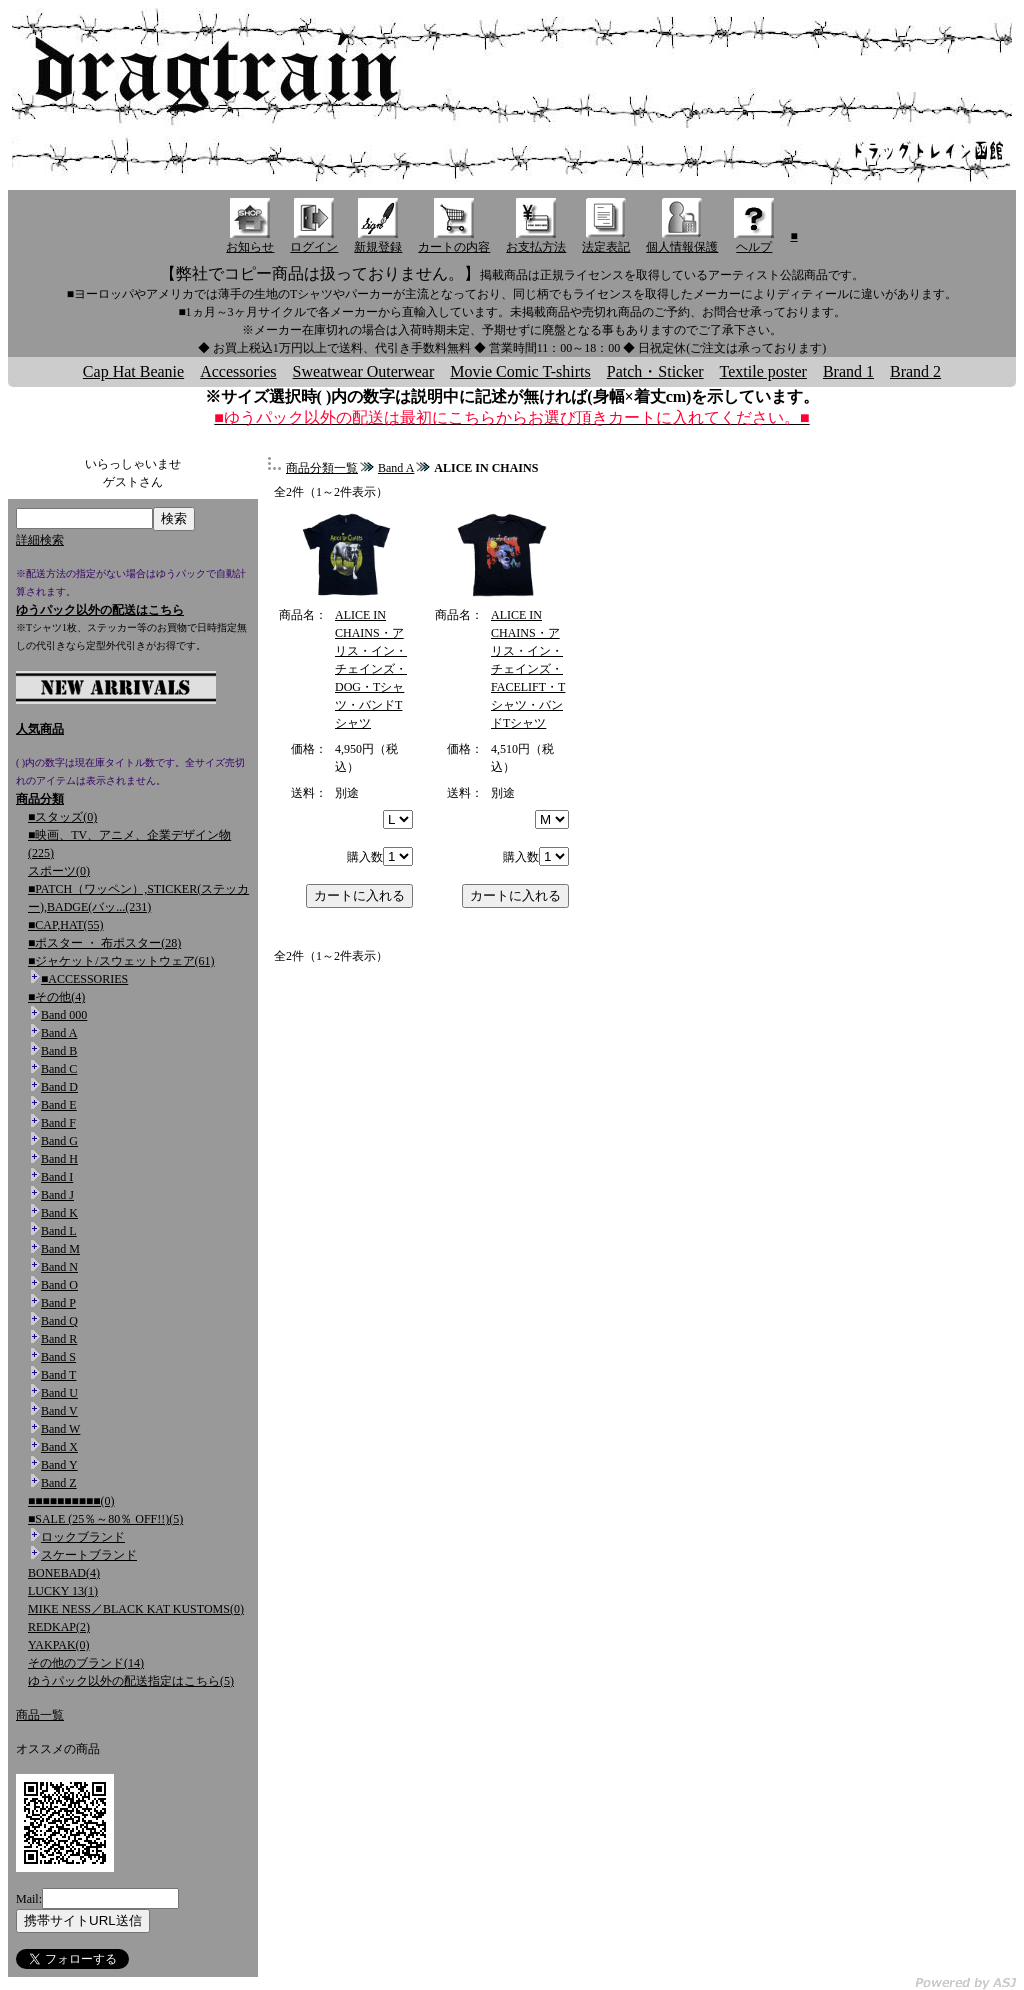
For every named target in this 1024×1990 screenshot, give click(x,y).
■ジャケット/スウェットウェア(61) (121, 961)
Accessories (238, 371)
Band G (59, 1141)
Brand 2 (915, 371)
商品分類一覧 (322, 468)
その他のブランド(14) (86, 1663)
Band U (59, 1393)
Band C (59, 1069)
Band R (59, 1339)
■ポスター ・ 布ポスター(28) (104, 943)
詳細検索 (40, 540)
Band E (59, 1105)
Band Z (59, 1483)
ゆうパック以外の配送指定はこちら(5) (131, 1681)
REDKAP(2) (59, 1627)
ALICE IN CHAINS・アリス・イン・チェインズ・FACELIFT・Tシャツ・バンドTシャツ (528, 669)
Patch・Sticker (655, 371)
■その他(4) (56, 997)
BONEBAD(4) (64, 1573)
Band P (58, 1303)
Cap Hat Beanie (133, 371)
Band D (59, 1087)
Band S (58, 1357)
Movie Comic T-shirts (520, 371)
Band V (59, 1411)
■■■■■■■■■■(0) (71, 1501)
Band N (59, 1267)
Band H (59, 1159)
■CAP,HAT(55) (66, 925)
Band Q (59, 1321)
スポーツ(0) (59, 871)
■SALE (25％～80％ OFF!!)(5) (105, 1519)
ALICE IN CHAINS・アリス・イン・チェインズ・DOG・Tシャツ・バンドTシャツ (371, 669)
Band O (59, 1285)
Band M (60, 1249)
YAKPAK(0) (59, 1645)
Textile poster (763, 371)
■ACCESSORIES (84, 979)
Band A (59, 1033)
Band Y (59, 1465)
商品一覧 (40, 1715)
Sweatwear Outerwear (364, 371)
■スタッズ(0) (62, 817)
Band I (57, 1177)
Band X (59, 1447)
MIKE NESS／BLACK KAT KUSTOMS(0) (136, 1609)
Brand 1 (848, 371)
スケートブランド (89, 1555)
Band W (60, 1429)
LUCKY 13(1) (63, 1591)
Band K (59, 1213)
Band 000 (64, 1015)
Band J (57, 1195)
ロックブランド (83, 1537)
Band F (58, 1123)
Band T (58, 1375)
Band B (59, 1051)
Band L (59, 1231)
